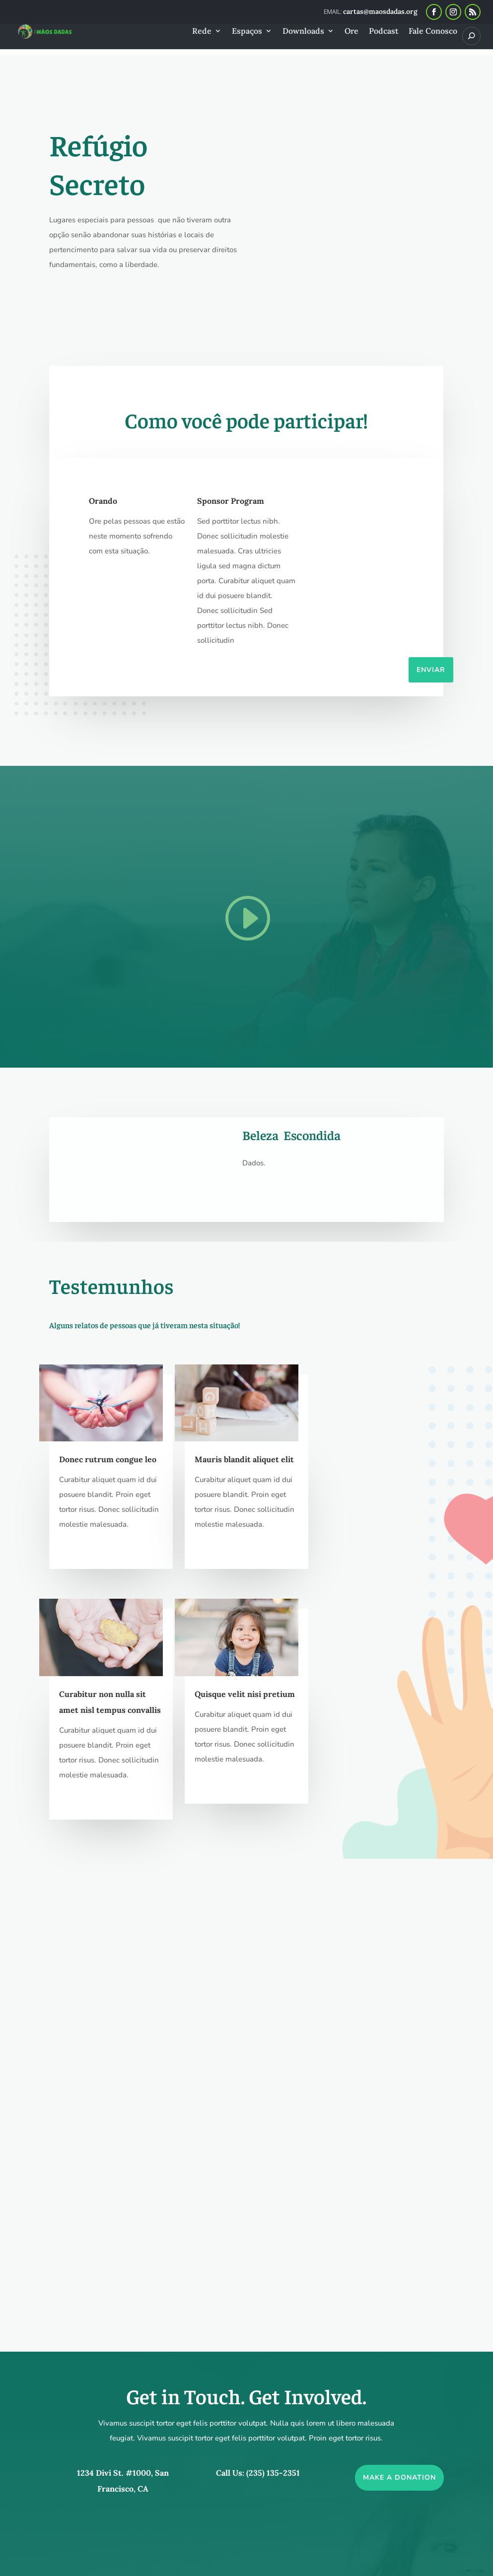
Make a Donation (399, 2062)
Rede (201, 31)
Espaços (247, 31)
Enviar (431, 670)
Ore (351, 31)
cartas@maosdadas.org (224, 2459)
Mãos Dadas (131, 2559)
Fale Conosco (433, 31)
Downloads (303, 31)
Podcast (383, 31)
